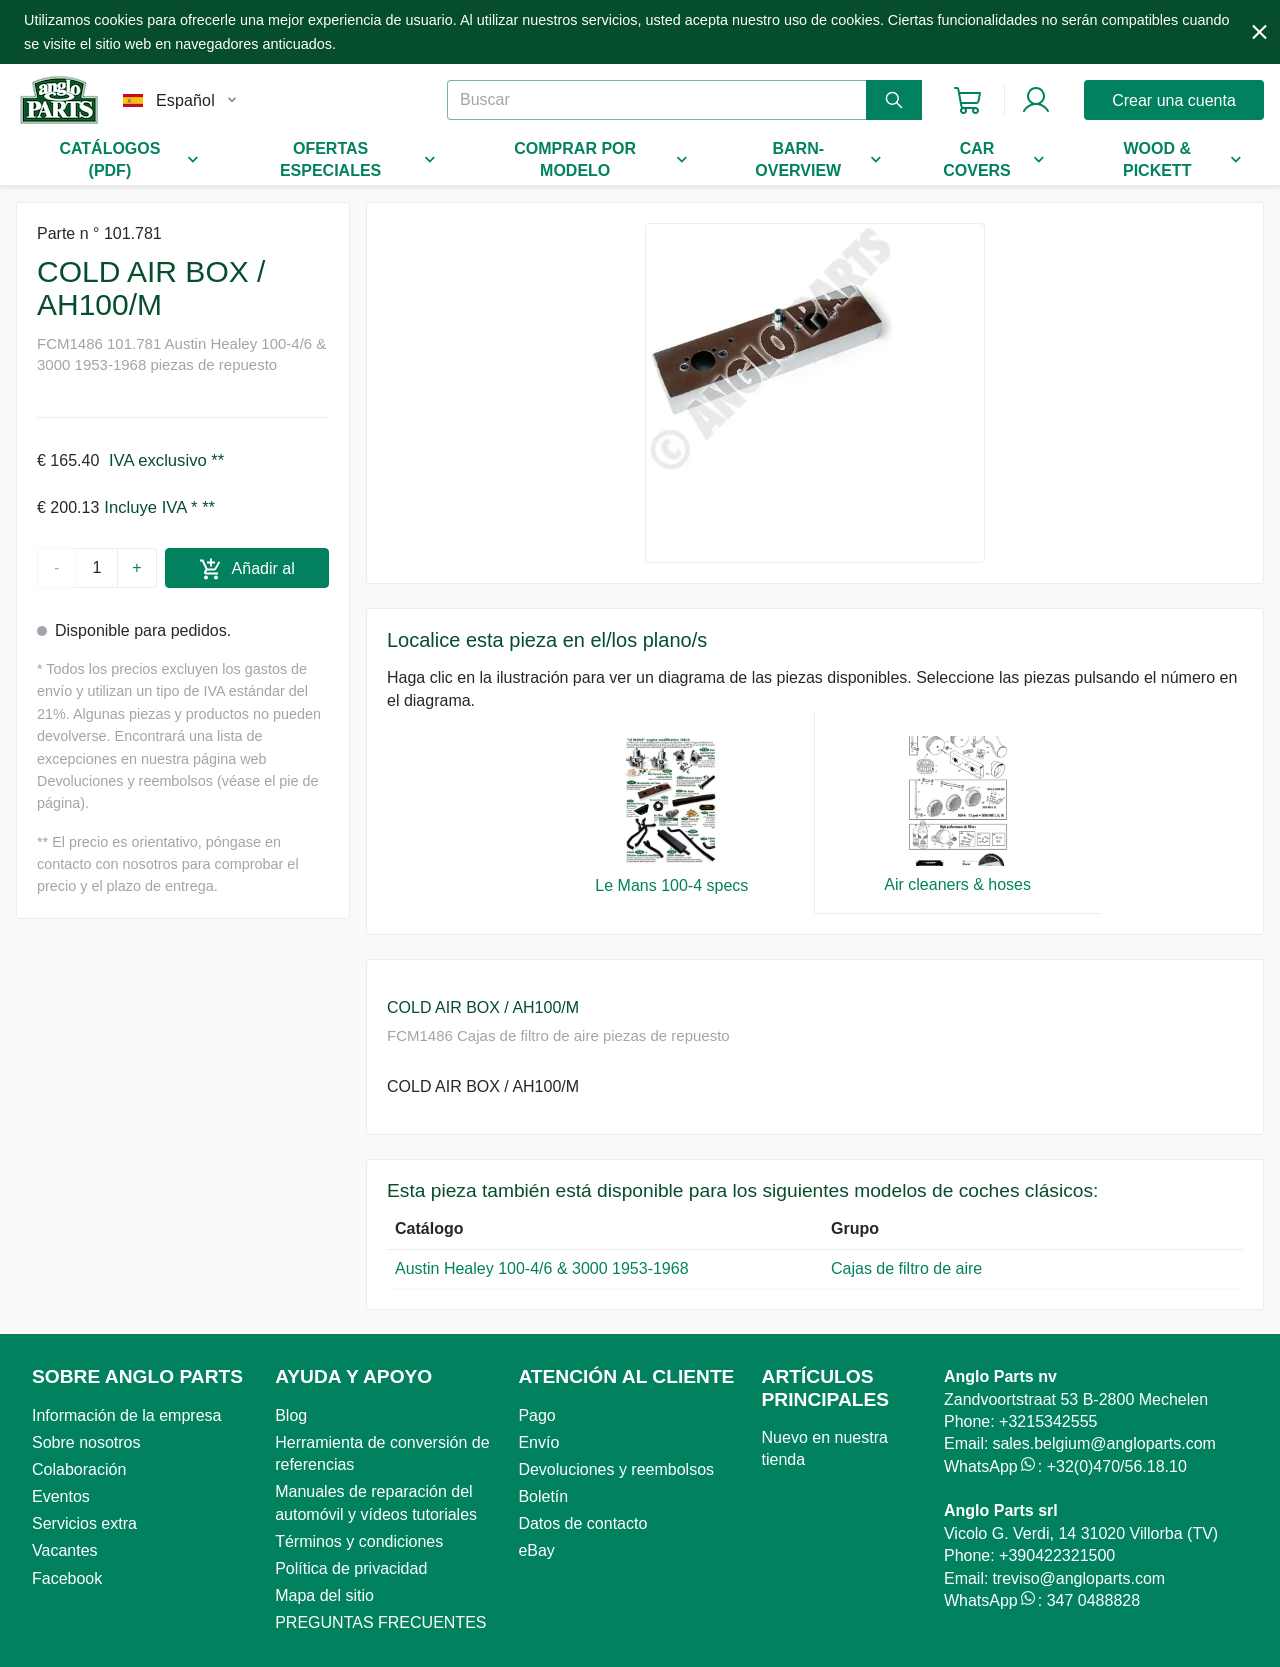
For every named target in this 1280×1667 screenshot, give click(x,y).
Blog (291, 1415)
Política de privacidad (351, 1568)
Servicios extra (84, 1523)
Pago (536, 1415)
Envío (538, 1442)
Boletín (543, 1496)
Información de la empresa (126, 1415)
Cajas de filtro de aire (909, 1268)
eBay (536, 1550)
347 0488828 (1093, 1600)
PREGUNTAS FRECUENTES (380, 1622)
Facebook (67, 1578)
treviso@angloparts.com (1078, 1578)
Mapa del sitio (324, 1595)
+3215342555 (1048, 1421)
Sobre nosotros (86, 1442)
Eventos (61, 1496)
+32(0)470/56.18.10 (1117, 1466)
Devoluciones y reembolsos (616, 1469)
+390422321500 (1057, 1555)
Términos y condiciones (359, 1541)
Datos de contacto (582, 1523)
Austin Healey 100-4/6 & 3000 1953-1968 (542, 1268)
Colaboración (79, 1469)
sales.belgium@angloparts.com (1103, 1443)
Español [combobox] (185, 100)
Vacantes (65, 1550)
